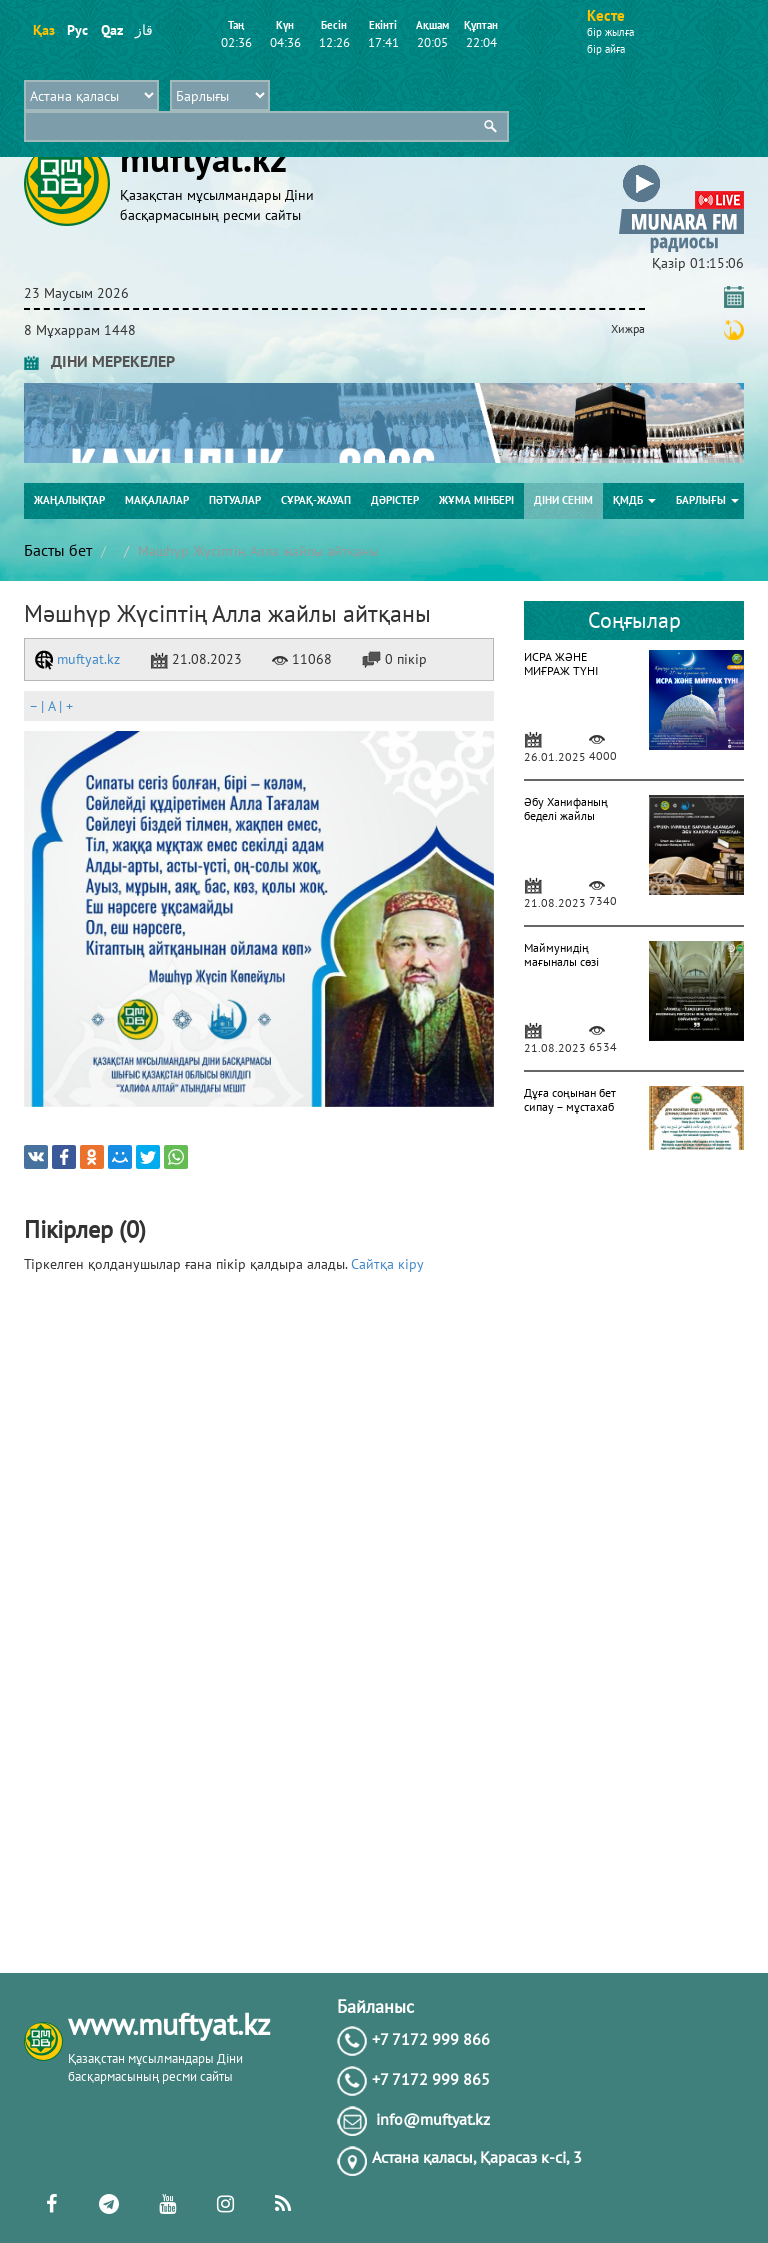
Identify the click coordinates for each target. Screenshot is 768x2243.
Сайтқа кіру (387, 1264)
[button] (681, 168)
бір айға (606, 49)
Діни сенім (563, 500)
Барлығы (707, 500)
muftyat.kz (77, 659)
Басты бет (58, 550)
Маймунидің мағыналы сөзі (561, 954)
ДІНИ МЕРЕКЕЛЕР (99, 361)
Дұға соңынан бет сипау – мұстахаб (570, 1099)
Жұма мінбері (476, 500)
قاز (144, 30)
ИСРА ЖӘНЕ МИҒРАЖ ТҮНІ (561, 663)
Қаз (43, 30)
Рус (77, 30)
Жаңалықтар (69, 500)
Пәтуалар (235, 500)
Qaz (111, 30)
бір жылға (610, 32)
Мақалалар (157, 500)
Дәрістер (395, 500)
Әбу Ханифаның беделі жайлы (566, 808)
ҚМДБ (634, 500)
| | (51, 706)
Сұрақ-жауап (316, 500)
